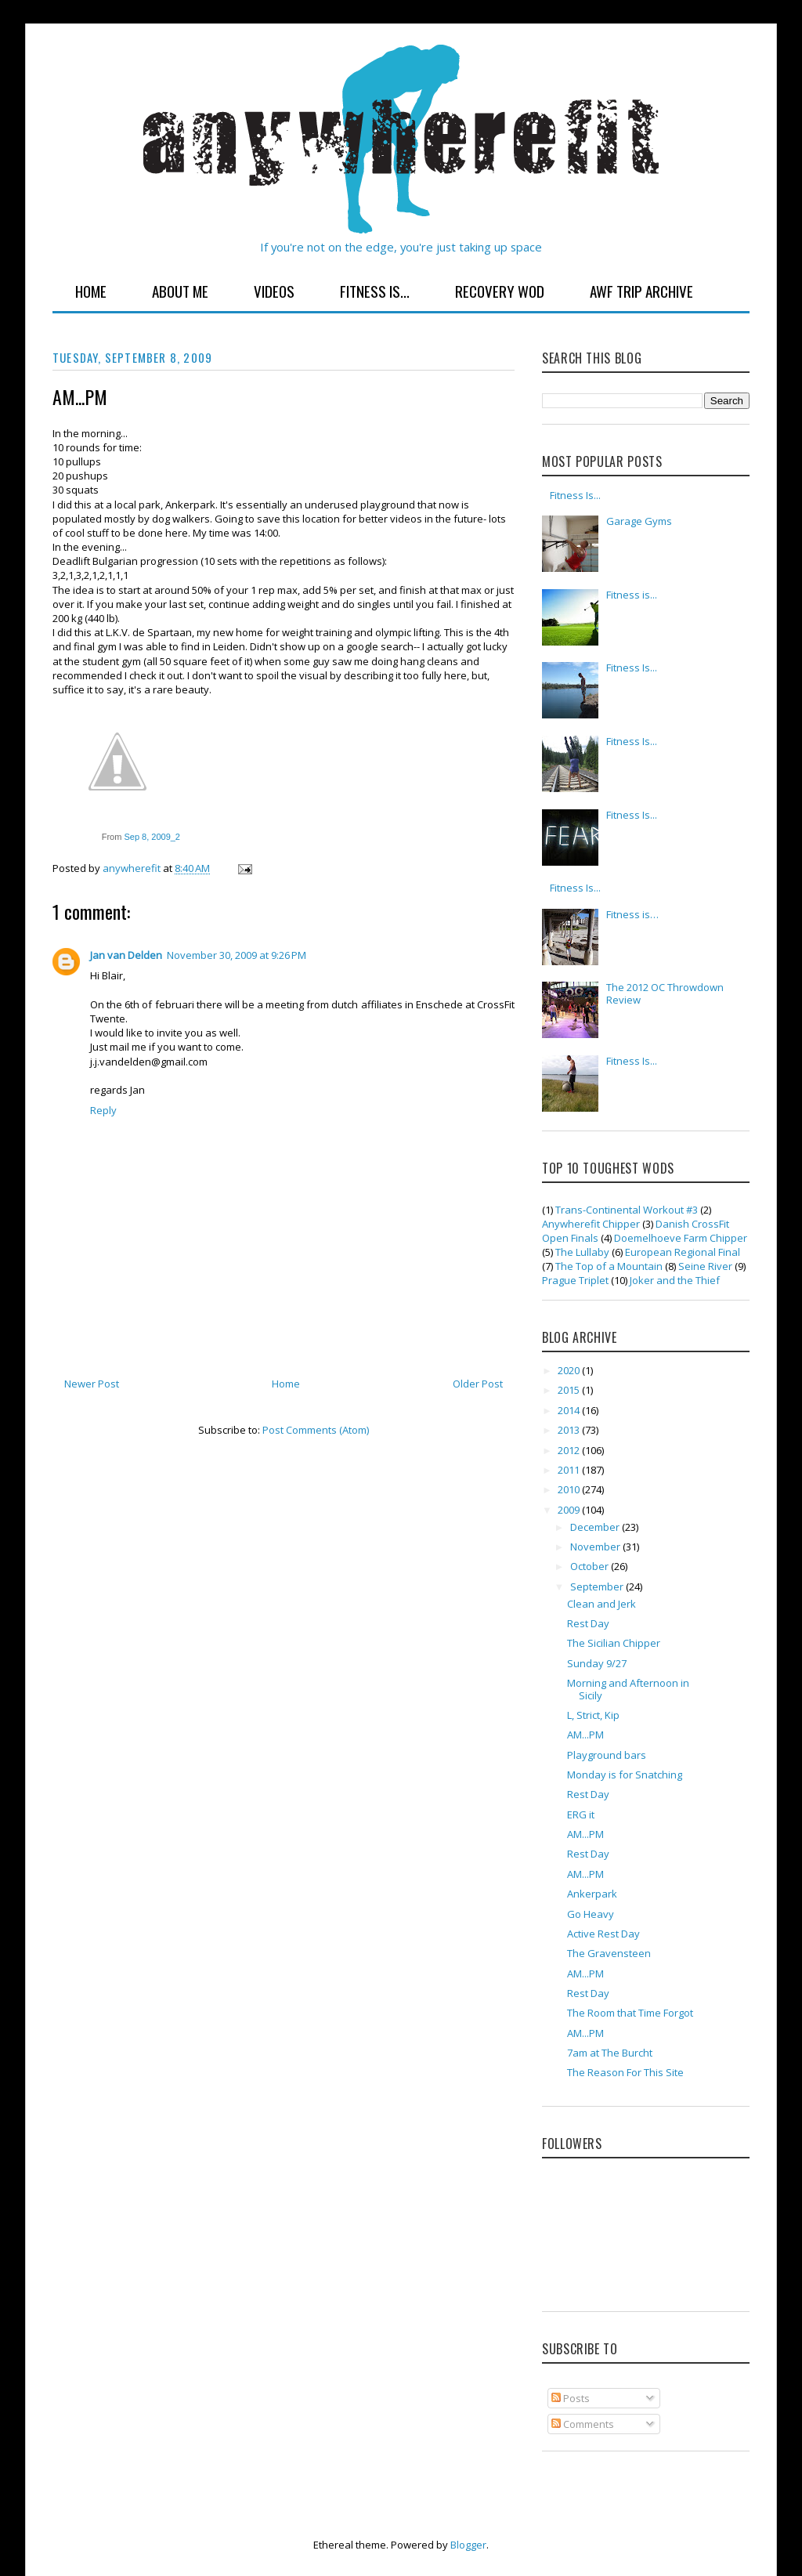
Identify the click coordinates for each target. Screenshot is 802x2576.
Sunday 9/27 (597, 1663)
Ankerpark (592, 1894)
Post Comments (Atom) (315, 1430)
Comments (582, 2424)
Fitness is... (631, 595)
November (596, 1546)
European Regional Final (682, 1252)
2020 (570, 1370)
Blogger (468, 2545)
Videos (274, 291)
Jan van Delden (126, 955)
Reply (103, 1110)
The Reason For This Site (625, 2072)
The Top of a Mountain (609, 1266)
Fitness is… (632, 914)
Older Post (478, 1384)
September (598, 1586)
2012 (570, 1450)
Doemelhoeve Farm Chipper (680, 1238)
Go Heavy (590, 1914)
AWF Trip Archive (641, 291)
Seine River (705, 1266)
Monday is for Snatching (624, 1774)
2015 (570, 1390)
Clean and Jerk (601, 1604)
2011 (570, 1470)
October (590, 1566)
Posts (570, 2398)
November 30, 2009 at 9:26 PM (236, 955)
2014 (570, 1410)
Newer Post (91, 1384)
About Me (180, 291)
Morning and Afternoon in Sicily (628, 1689)
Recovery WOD (499, 291)
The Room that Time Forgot (630, 2013)
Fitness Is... (375, 291)
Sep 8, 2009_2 (152, 836)
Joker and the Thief (675, 1280)
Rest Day (588, 1623)
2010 (570, 1489)
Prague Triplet (575, 1280)
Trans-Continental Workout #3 (626, 1210)
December (596, 1527)
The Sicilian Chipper (613, 1643)
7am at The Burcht (609, 2053)
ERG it (580, 1814)
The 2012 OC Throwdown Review (665, 993)
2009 (570, 1510)
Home (91, 291)
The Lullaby (582, 1252)
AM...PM (585, 1735)
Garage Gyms (639, 521)
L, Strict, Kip (593, 1715)
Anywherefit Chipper (591, 1224)
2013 (570, 1430)
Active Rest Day (603, 1934)
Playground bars (606, 1755)
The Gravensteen (609, 1953)
